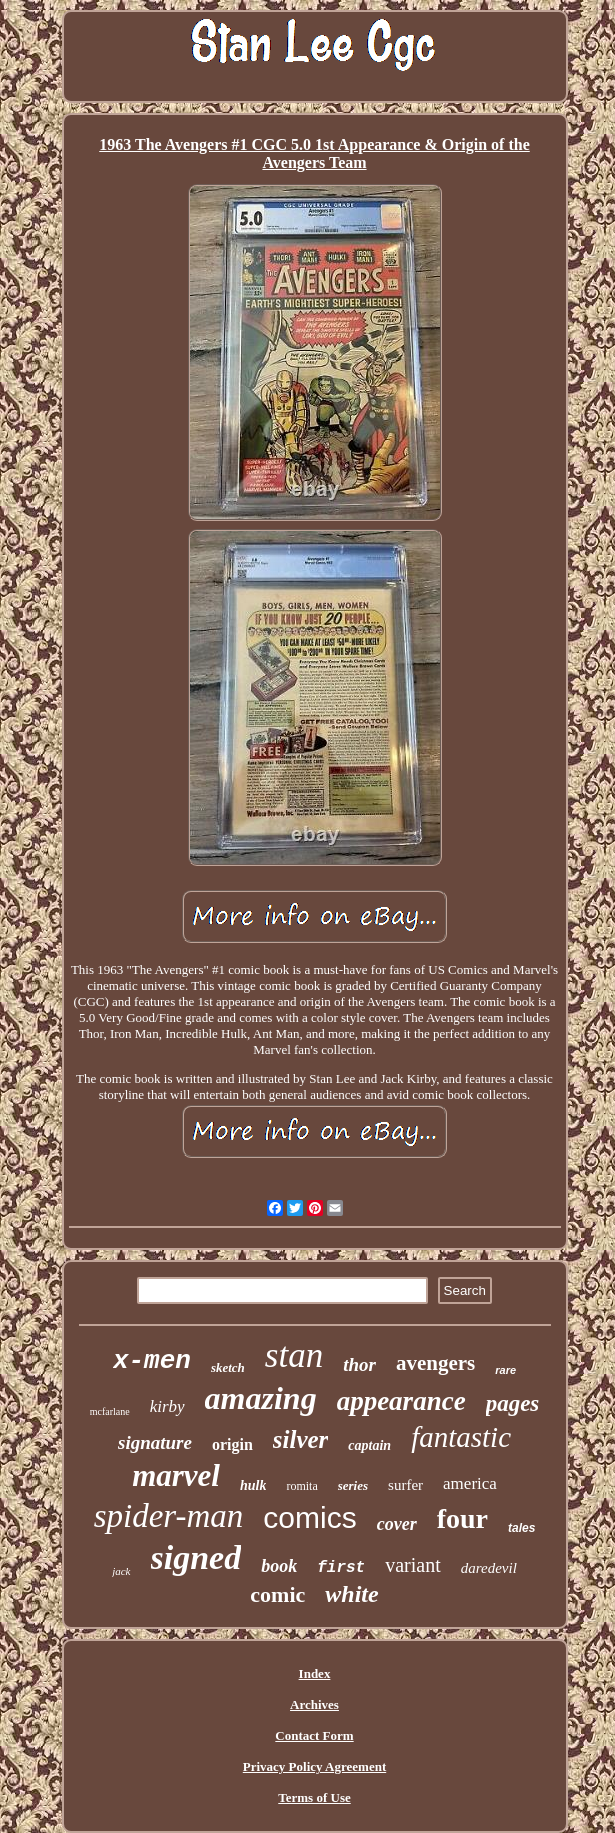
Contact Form (314, 1735)
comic (277, 1594)
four (462, 1518)
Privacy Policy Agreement (314, 1766)
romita (301, 1486)
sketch (228, 1367)
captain (369, 1445)
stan (294, 1355)
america (470, 1483)
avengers (435, 1363)
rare (505, 1370)
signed (196, 1557)
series (353, 1485)
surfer (405, 1485)
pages (513, 1403)
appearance (401, 1401)
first (341, 1568)
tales (521, 1528)
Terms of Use (314, 1797)
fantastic (461, 1437)
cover (397, 1524)
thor (359, 1364)
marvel (176, 1475)
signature (155, 1442)
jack (121, 1571)
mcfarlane (110, 1411)
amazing (261, 1398)
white (351, 1594)
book (279, 1566)
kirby (167, 1406)
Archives (314, 1704)
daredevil (489, 1568)
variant (413, 1565)
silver (301, 1439)
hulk (253, 1485)
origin (232, 1444)
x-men (152, 1361)
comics (309, 1517)
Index (315, 1673)
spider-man (169, 1516)
